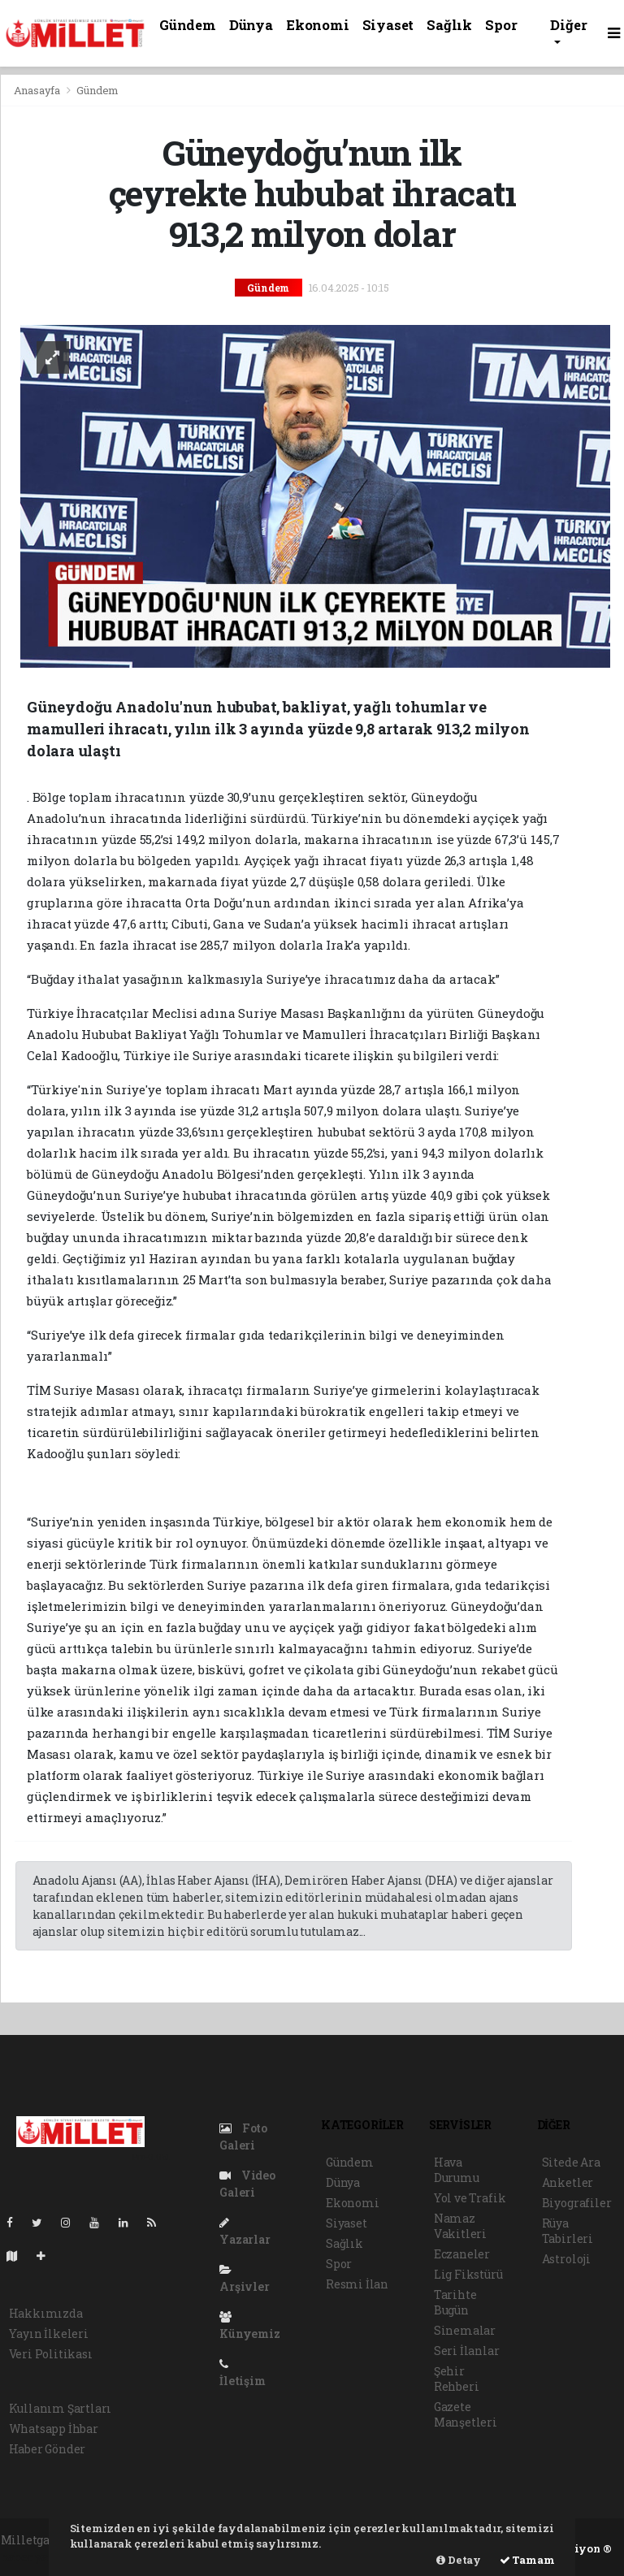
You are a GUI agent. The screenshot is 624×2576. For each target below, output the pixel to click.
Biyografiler (577, 2202)
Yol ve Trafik (470, 2198)
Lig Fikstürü (468, 2274)
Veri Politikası (51, 2354)
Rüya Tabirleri (567, 2230)
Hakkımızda (46, 2313)
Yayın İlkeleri (49, 2333)
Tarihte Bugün (455, 2302)
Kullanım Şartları (60, 2408)
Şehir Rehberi (456, 2378)
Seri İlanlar (467, 2350)
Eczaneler (462, 2254)
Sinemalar (465, 2330)
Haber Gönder (47, 2449)
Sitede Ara (571, 2162)
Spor (501, 24)
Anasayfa (38, 90)
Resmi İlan (357, 2284)
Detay (458, 2559)
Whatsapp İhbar (53, 2428)
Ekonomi (317, 24)
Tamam (527, 2559)
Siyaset (388, 24)
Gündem (187, 24)
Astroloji (566, 2258)
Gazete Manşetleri (465, 2414)
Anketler (567, 2182)
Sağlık (449, 24)
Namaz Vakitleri (460, 2225)
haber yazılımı (43, 2557)
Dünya (251, 24)
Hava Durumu (456, 2169)
